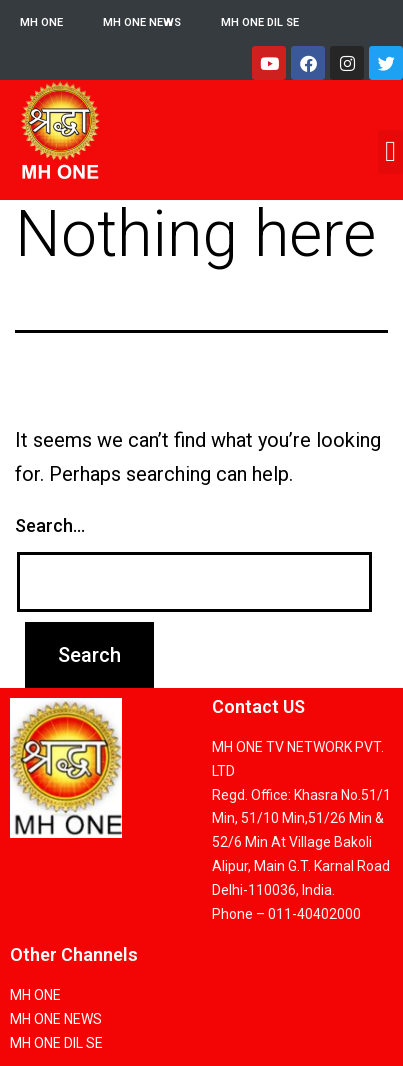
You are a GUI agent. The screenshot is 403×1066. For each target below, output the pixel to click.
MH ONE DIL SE (260, 22)
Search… (50, 525)
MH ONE (41, 22)
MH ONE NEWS (142, 22)
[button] (390, 152)
